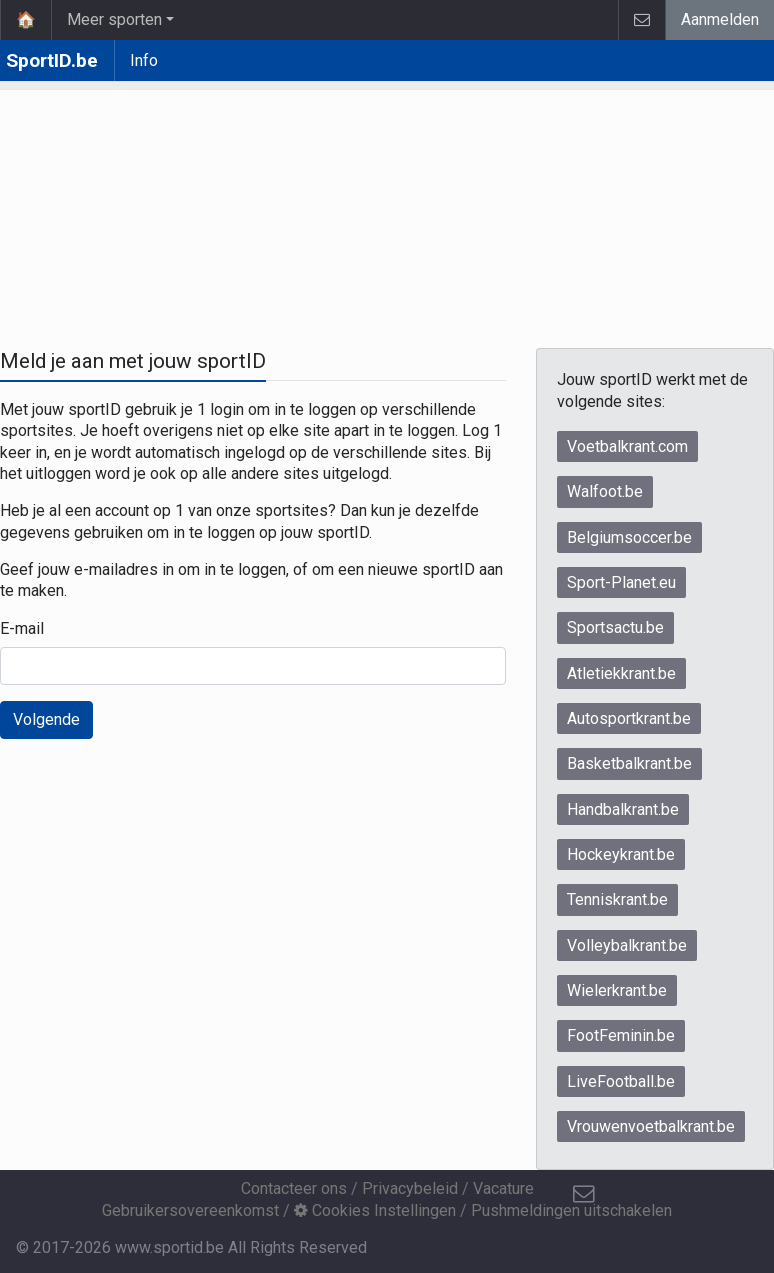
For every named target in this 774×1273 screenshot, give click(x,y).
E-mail (22, 628)
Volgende (46, 719)
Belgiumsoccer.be (629, 537)
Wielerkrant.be (617, 990)
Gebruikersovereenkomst (190, 1210)
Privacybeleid (410, 1188)
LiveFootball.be (621, 1081)
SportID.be (52, 60)
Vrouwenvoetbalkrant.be (651, 1126)
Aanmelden (720, 19)
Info (144, 60)
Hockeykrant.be (621, 854)
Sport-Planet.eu (621, 582)
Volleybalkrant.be (627, 945)
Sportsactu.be (615, 627)
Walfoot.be (605, 491)
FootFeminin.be (621, 1035)
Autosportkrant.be (629, 718)
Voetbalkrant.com (627, 446)
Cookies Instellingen (375, 1210)
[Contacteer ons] (584, 1194)
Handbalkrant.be (623, 809)
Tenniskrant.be (617, 899)
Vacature (503, 1188)
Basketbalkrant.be (629, 763)
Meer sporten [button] (114, 19)
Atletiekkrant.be (621, 673)
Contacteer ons (294, 1188)
